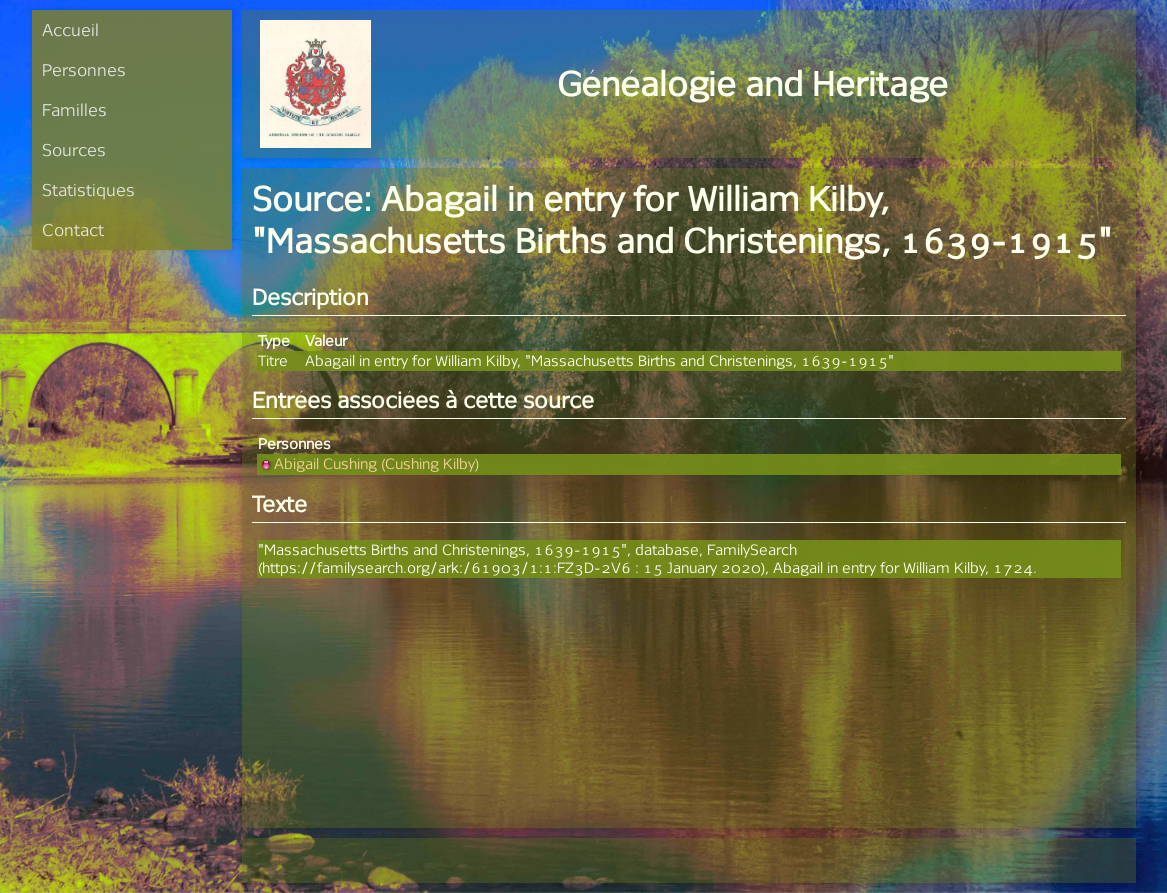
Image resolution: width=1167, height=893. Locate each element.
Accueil (70, 29)
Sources (74, 149)
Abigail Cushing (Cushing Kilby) (368, 463)
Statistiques (88, 189)
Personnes (84, 69)
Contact (73, 229)
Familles (74, 109)
